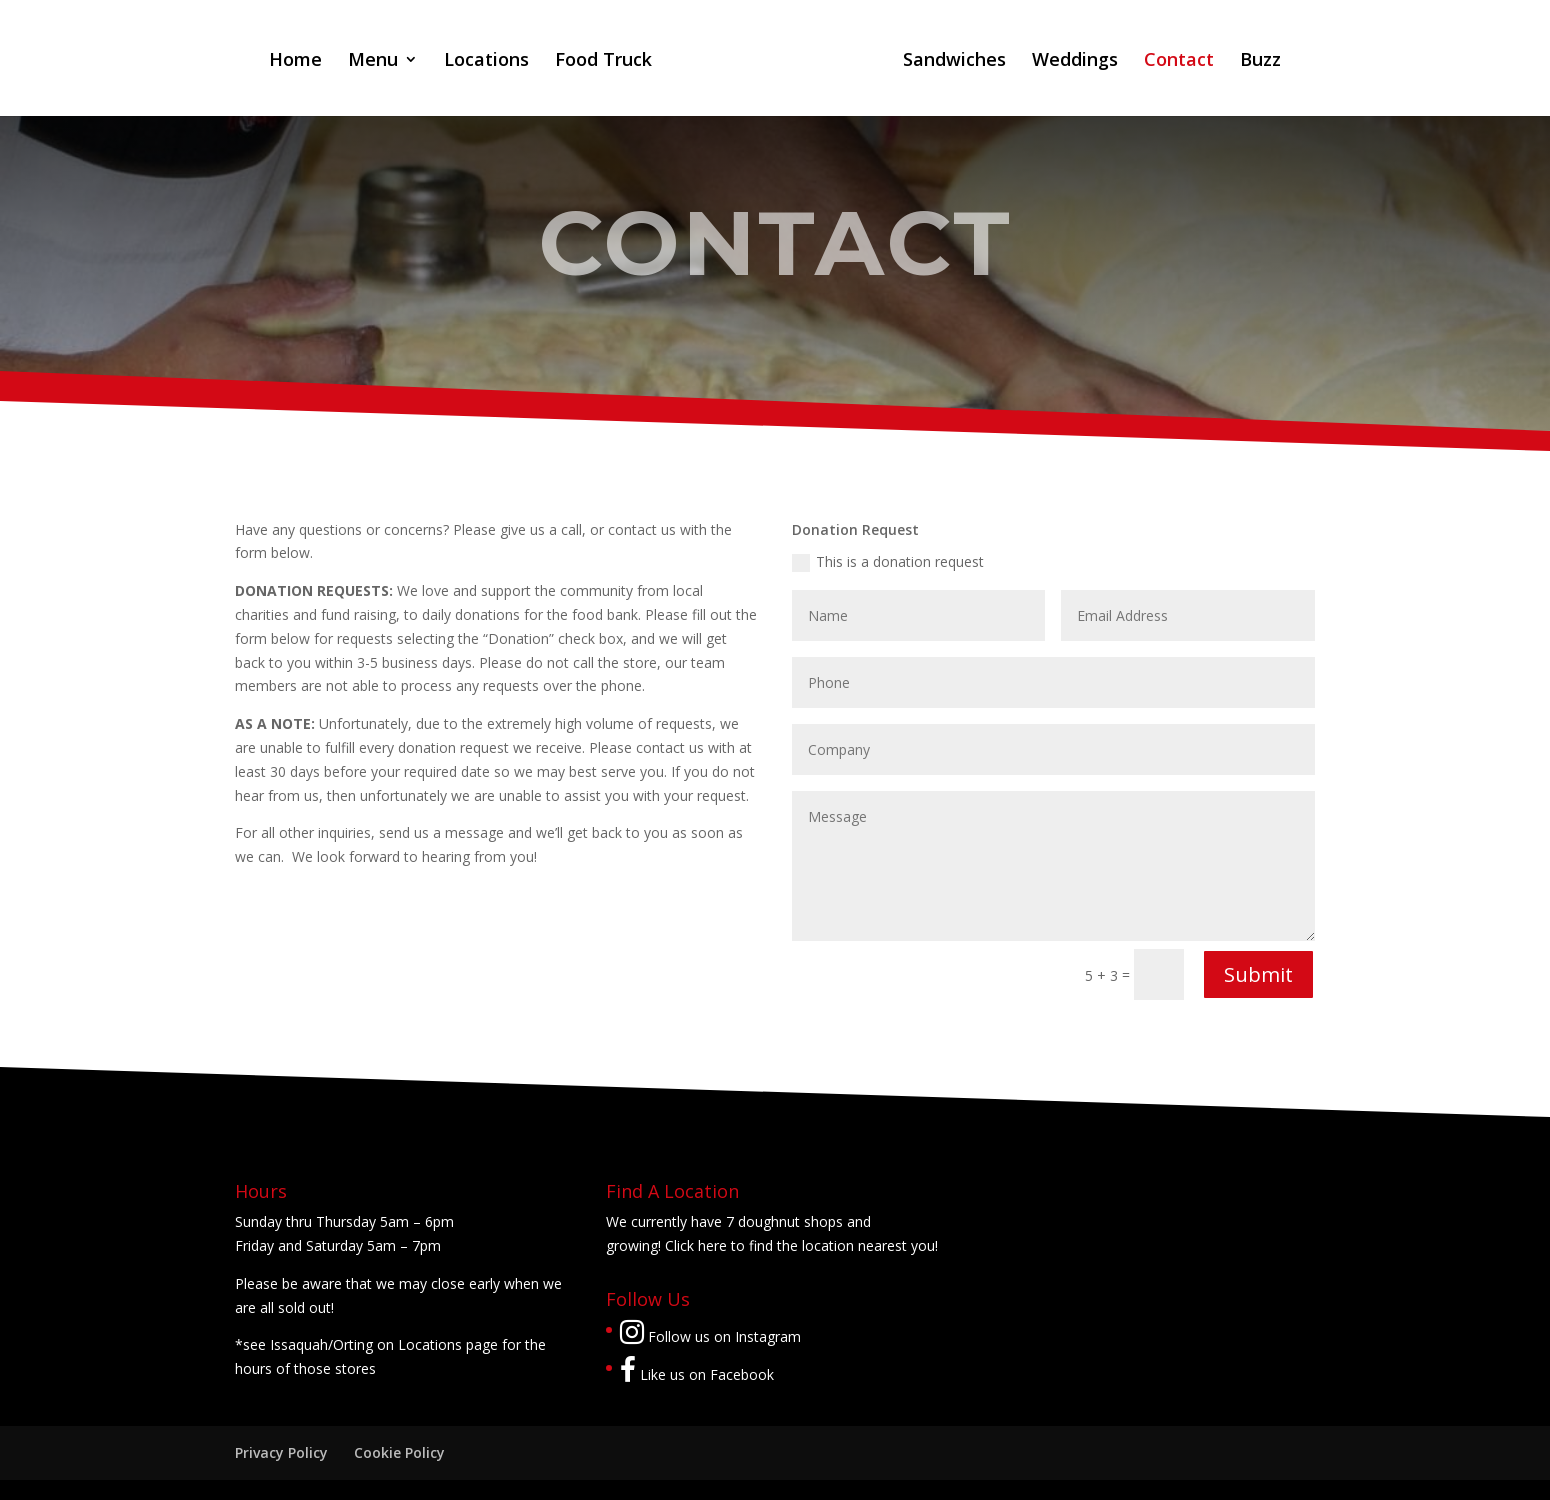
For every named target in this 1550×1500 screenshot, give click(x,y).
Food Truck (603, 61)
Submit (1258, 974)
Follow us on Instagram (710, 1336)
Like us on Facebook (697, 1374)
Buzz (1260, 61)
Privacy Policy (281, 1452)
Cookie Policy (399, 1452)
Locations (486, 61)
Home (295, 61)
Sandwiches (954, 61)
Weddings (1075, 61)
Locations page (448, 1344)
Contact (1179, 61)
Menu (373, 61)
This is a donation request (888, 562)
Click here (696, 1245)
